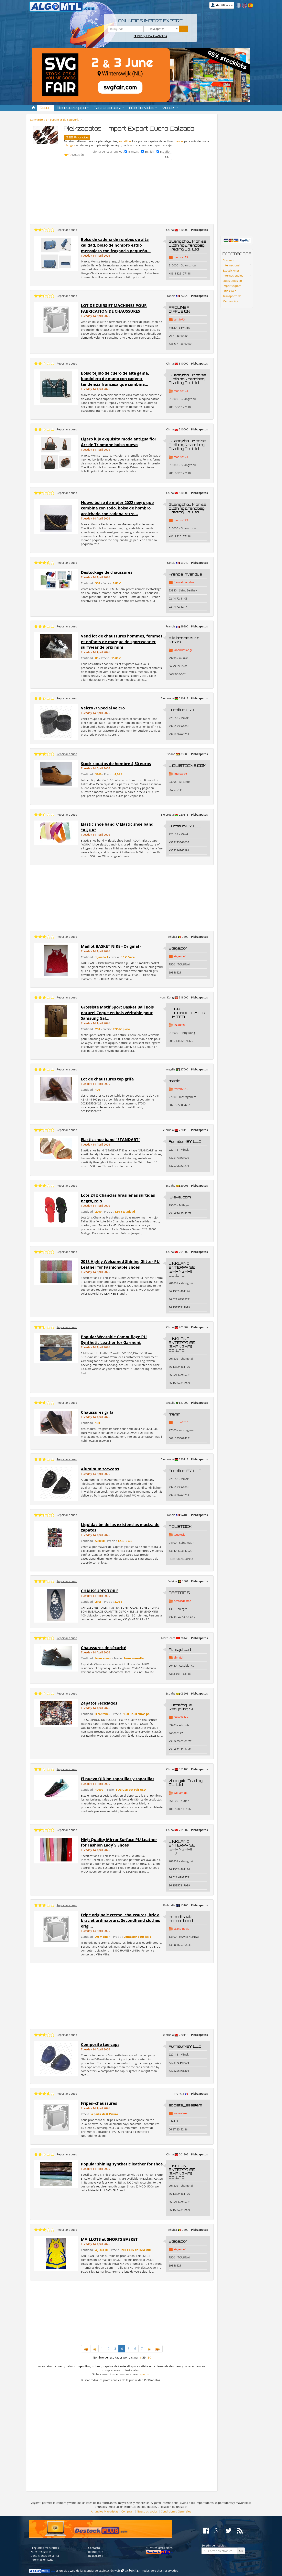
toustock (179, 1534)
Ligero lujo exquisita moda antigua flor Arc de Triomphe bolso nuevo (118, 441)
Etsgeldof (178, 948)
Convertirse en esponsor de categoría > (56, 120)
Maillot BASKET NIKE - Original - (111, 946)
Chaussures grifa (97, 1412)
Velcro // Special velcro (103, 708)
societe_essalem (185, 2105)
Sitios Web (229, 291)
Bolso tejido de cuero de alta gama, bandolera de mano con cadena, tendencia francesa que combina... (115, 378)
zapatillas (125, 141)
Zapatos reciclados (99, 1703)
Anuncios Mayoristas (104, 2511)
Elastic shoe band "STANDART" (110, 1139)
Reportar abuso (67, 230)
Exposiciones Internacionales (233, 273)
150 (148, 2357)
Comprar (127, 2511)
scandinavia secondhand (181, 1919)
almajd (178, 1657)
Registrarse (95, 2556)
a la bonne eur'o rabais (184, 640)
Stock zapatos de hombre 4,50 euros (116, 763)
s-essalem (180, 2113)
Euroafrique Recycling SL (182, 1707)
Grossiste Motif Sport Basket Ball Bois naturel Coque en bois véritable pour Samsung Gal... (117, 1012)
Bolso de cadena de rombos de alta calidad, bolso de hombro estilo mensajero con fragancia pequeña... (116, 245)
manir (174, 1081)
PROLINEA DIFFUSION (179, 309)
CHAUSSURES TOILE (99, 1590)
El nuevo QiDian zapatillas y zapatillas (117, 1778)
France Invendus (185, 574)
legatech (179, 1025)
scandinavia (181, 1928)
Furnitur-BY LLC (185, 710)
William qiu (181, 1793)
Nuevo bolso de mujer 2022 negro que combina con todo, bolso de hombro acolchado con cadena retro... (117, 508)
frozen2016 (181, 1089)
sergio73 (179, 319)
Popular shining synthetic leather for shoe (122, 2164)
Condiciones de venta (45, 2556)
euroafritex (181, 1717)
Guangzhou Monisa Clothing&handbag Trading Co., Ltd (187, 245)
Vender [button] (170, 108)
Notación (78, 155)
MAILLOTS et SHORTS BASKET (109, 2239)
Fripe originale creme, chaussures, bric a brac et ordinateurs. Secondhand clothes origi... (120, 1920)
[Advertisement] (122, 191)
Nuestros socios (147, 2511)
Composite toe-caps (100, 2044)
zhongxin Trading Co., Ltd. (185, 1782)
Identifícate (95, 2552)
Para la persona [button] (109, 108)
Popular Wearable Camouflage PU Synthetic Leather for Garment (114, 1339)
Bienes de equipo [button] (73, 108)
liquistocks (181, 773)
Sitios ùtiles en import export (232, 283)
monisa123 (181, 257)
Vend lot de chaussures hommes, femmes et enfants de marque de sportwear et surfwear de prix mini (121, 641)
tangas (70, 145)
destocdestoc (182, 1601)
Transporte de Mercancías (232, 298)
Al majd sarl (180, 1649)
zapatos (143, 2374)
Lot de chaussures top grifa (107, 1079)
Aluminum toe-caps (100, 1469)
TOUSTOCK (180, 1526)
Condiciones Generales (176, 2511)
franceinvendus (184, 582)
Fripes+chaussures (99, 2103)
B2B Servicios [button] (143, 108)
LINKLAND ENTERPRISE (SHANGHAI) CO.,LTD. (182, 1269)
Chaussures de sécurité (103, 1647)
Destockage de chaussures (106, 572)
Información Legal (42, 2559)
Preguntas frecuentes (45, 2548)
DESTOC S (179, 1593)
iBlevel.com (180, 1197)
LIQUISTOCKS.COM (187, 765)
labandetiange (183, 650)
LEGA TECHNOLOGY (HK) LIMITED (187, 1013)
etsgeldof (180, 956)
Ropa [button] (46, 108)
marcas (178, 141)
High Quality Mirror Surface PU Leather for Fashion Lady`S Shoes (119, 1842)
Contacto (94, 2548)
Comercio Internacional (231, 262)
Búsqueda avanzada (150, 36)
